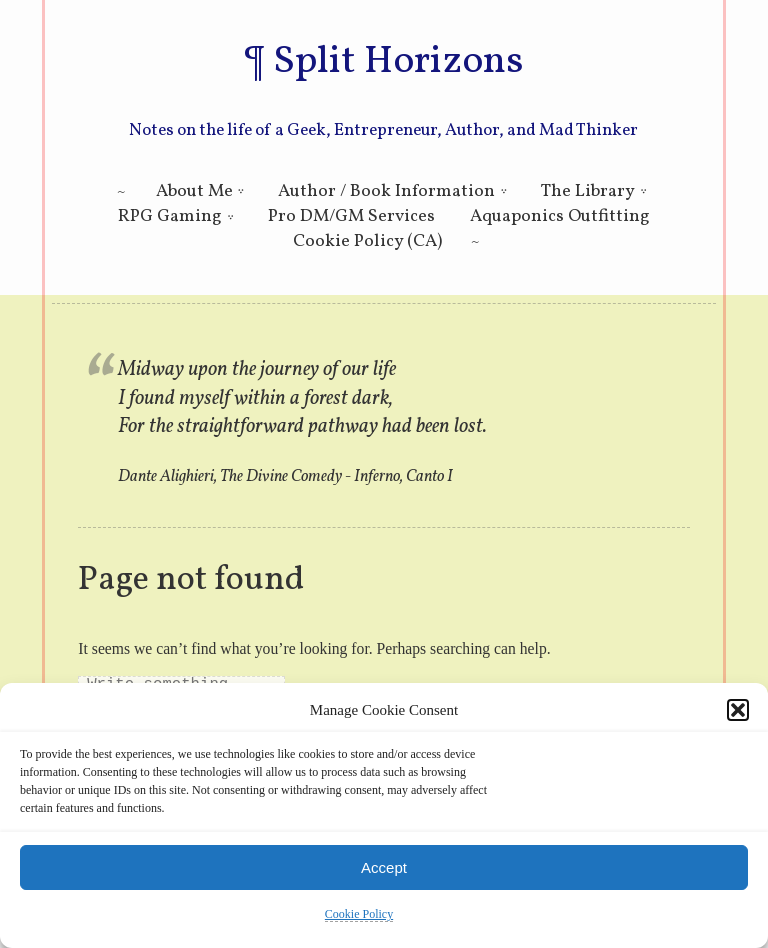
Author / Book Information (386, 191)
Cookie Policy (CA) (367, 241)
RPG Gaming (170, 216)
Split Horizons (398, 62)
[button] (738, 710)
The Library (588, 191)
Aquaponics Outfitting (560, 216)
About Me (194, 191)
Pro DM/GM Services (351, 216)
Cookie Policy (359, 914)
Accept (384, 867)
